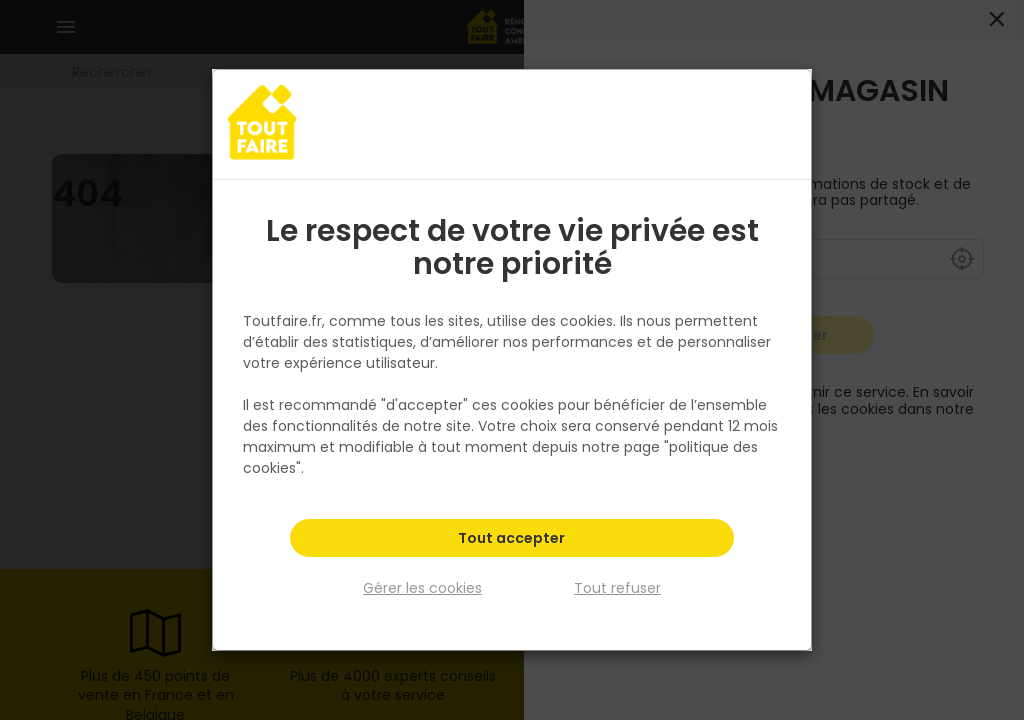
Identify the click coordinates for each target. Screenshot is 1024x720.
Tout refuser (617, 588)
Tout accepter (511, 540)
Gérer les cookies (422, 588)
